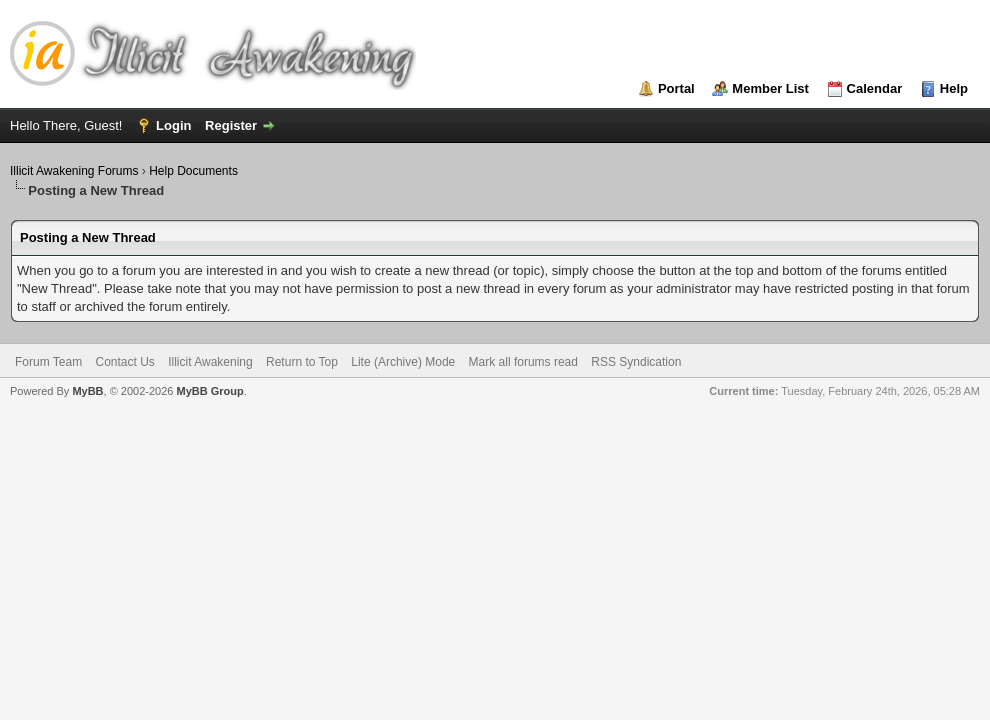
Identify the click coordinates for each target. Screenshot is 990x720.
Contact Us (124, 362)
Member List (770, 88)
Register (231, 125)
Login (173, 125)
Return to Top (302, 362)
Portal (676, 88)
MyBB (87, 391)
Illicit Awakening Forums (74, 171)
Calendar (875, 88)
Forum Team (48, 362)
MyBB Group (209, 391)
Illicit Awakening (210, 362)
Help (954, 88)
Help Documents (193, 171)
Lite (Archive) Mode (403, 362)
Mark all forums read (523, 362)
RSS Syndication (636, 362)
